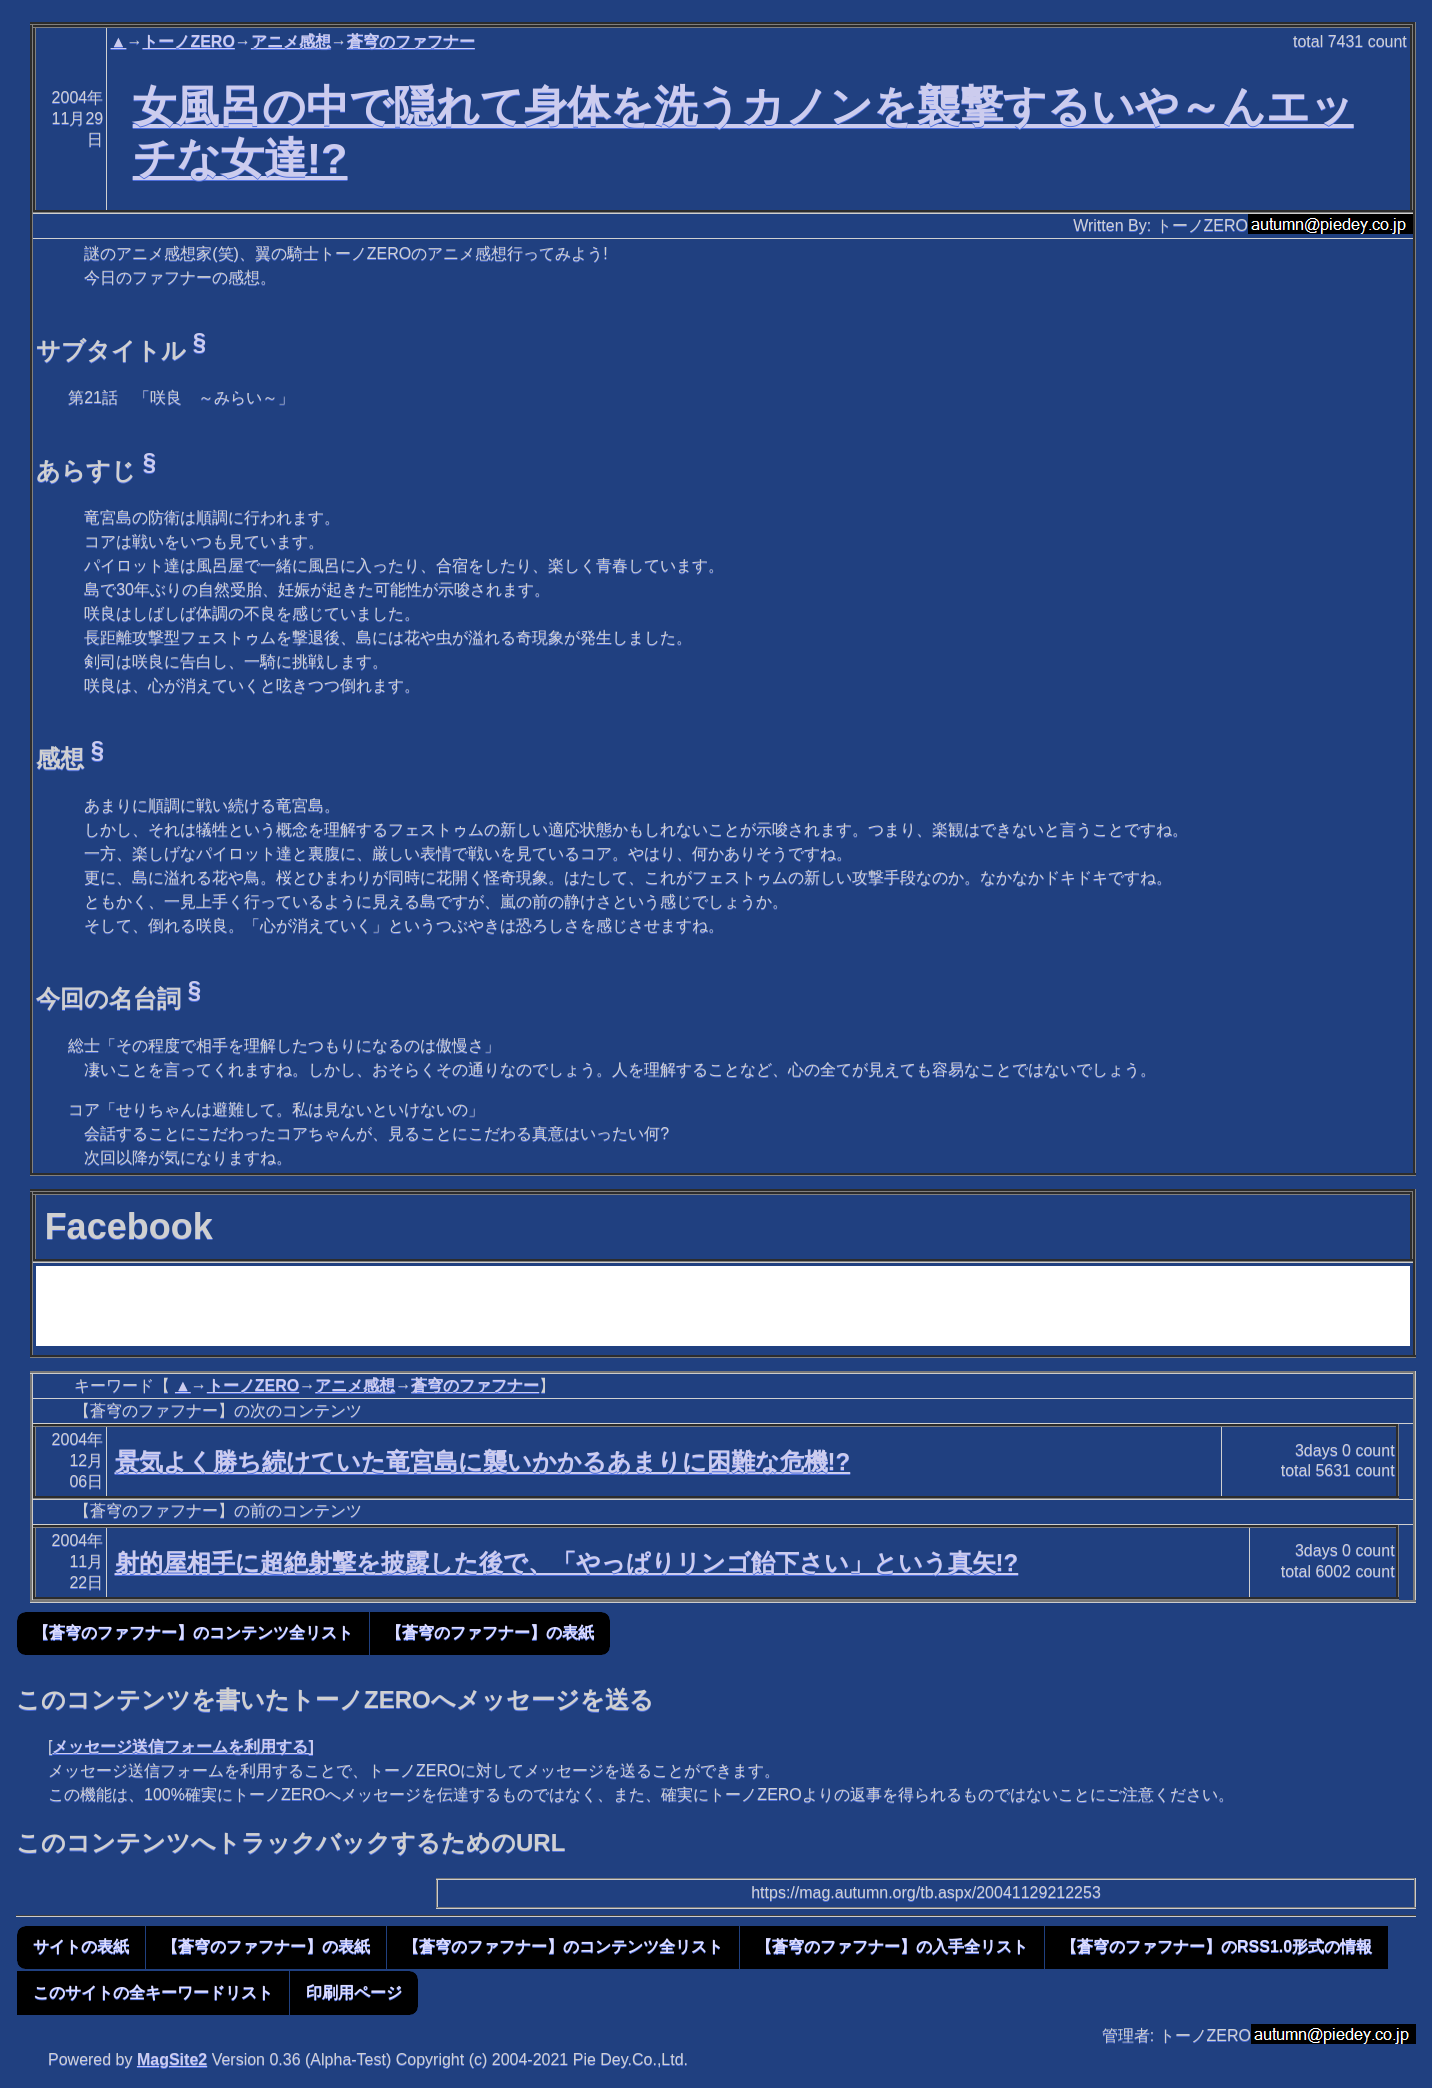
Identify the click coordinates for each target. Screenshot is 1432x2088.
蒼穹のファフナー (411, 41)
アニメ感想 (291, 41)
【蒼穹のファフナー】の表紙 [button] (490, 1632)
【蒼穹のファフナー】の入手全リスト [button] (892, 1946)
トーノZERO (188, 41)
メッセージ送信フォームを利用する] (182, 1746)
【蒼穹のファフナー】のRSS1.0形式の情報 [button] (1216, 1946)
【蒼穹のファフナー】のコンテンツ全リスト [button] (193, 1632)
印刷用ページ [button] (354, 1992)
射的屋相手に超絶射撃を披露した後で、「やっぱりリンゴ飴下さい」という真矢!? (567, 1562)
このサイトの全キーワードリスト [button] (153, 1992)
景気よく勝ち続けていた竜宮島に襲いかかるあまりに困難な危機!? (483, 1461)
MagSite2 (172, 2059)
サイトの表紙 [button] (81, 1946)
